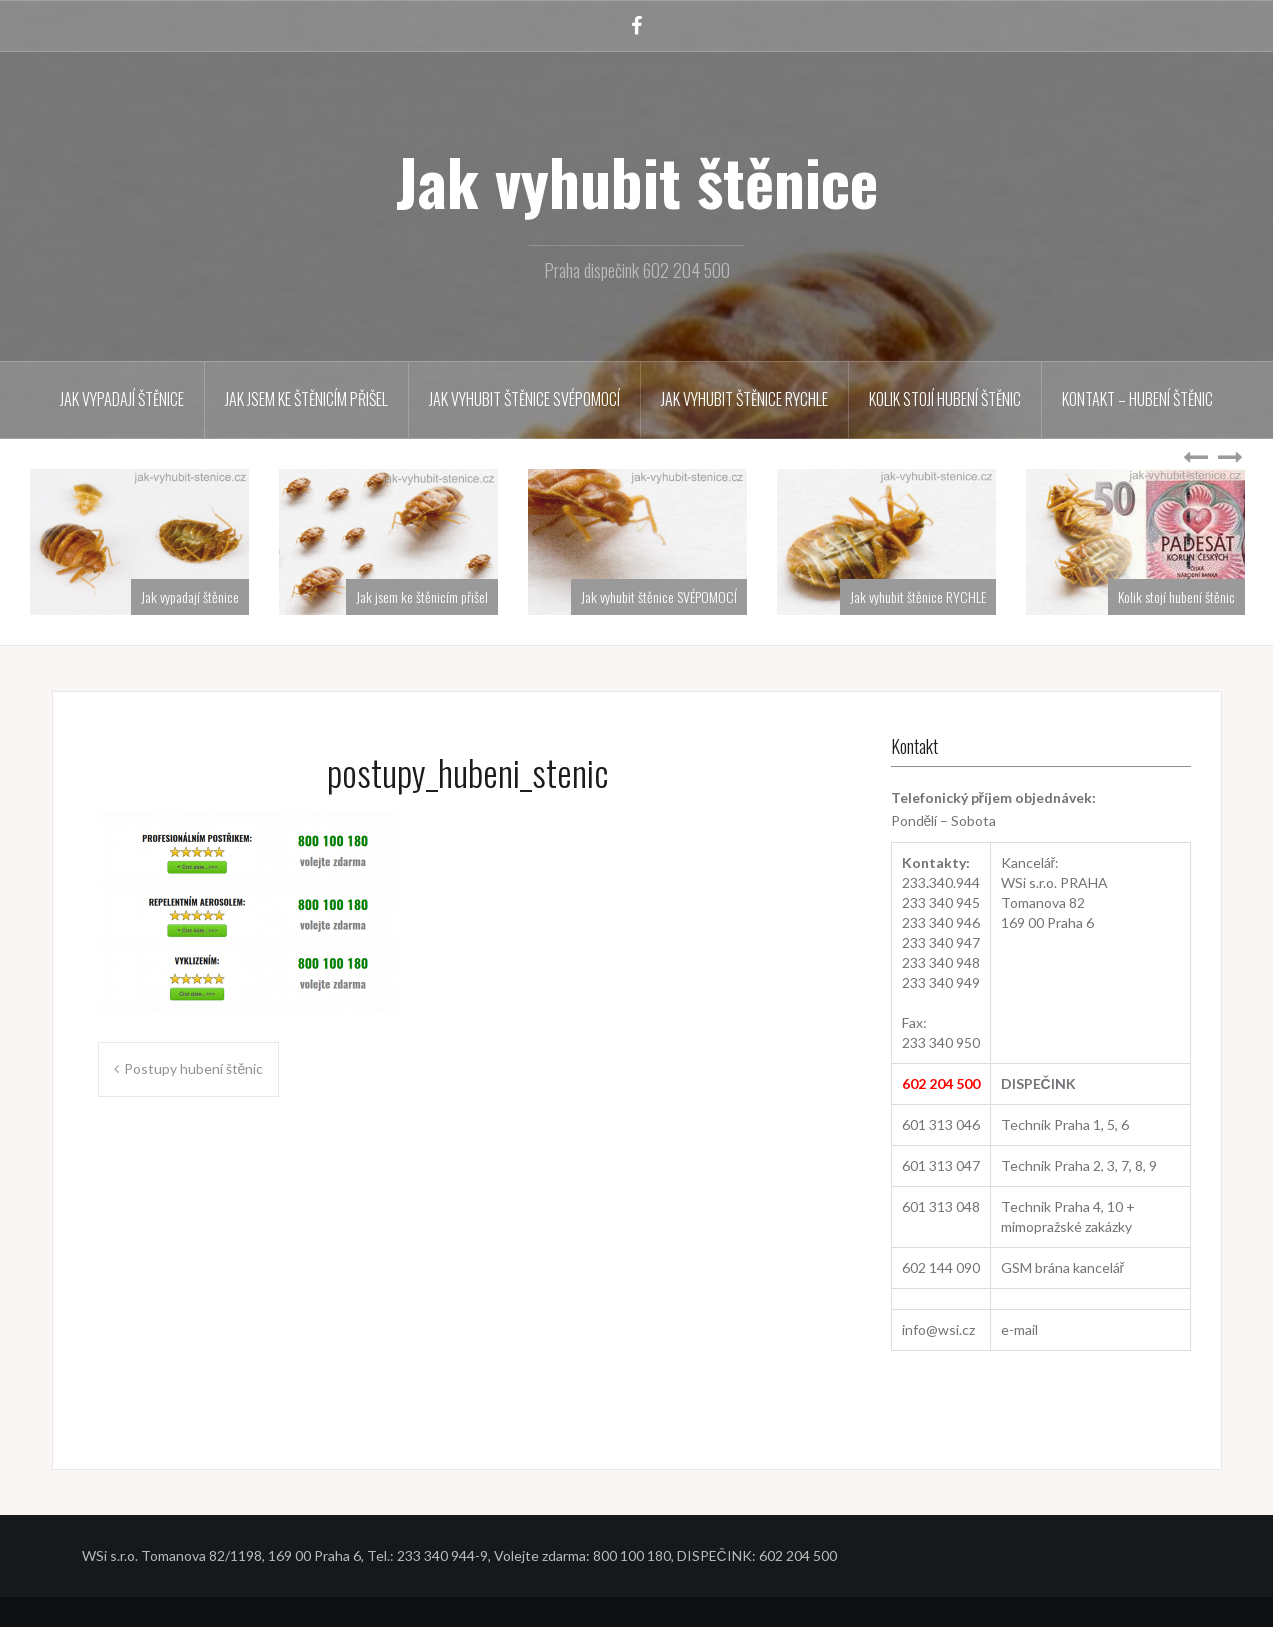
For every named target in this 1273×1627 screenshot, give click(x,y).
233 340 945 (941, 902)
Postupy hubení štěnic (194, 1068)
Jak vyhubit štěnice (637, 181)
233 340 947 (941, 942)
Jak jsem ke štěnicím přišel (306, 399)
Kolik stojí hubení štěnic (945, 399)
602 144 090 (941, 1267)
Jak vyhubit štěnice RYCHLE (744, 399)
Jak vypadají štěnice (122, 399)
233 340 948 (941, 962)
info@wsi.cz (938, 1329)
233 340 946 (941, 922)
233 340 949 (941, 982)
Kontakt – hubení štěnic (1137, 399)
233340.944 (941, 882)
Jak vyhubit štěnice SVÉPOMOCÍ (524, 399)
